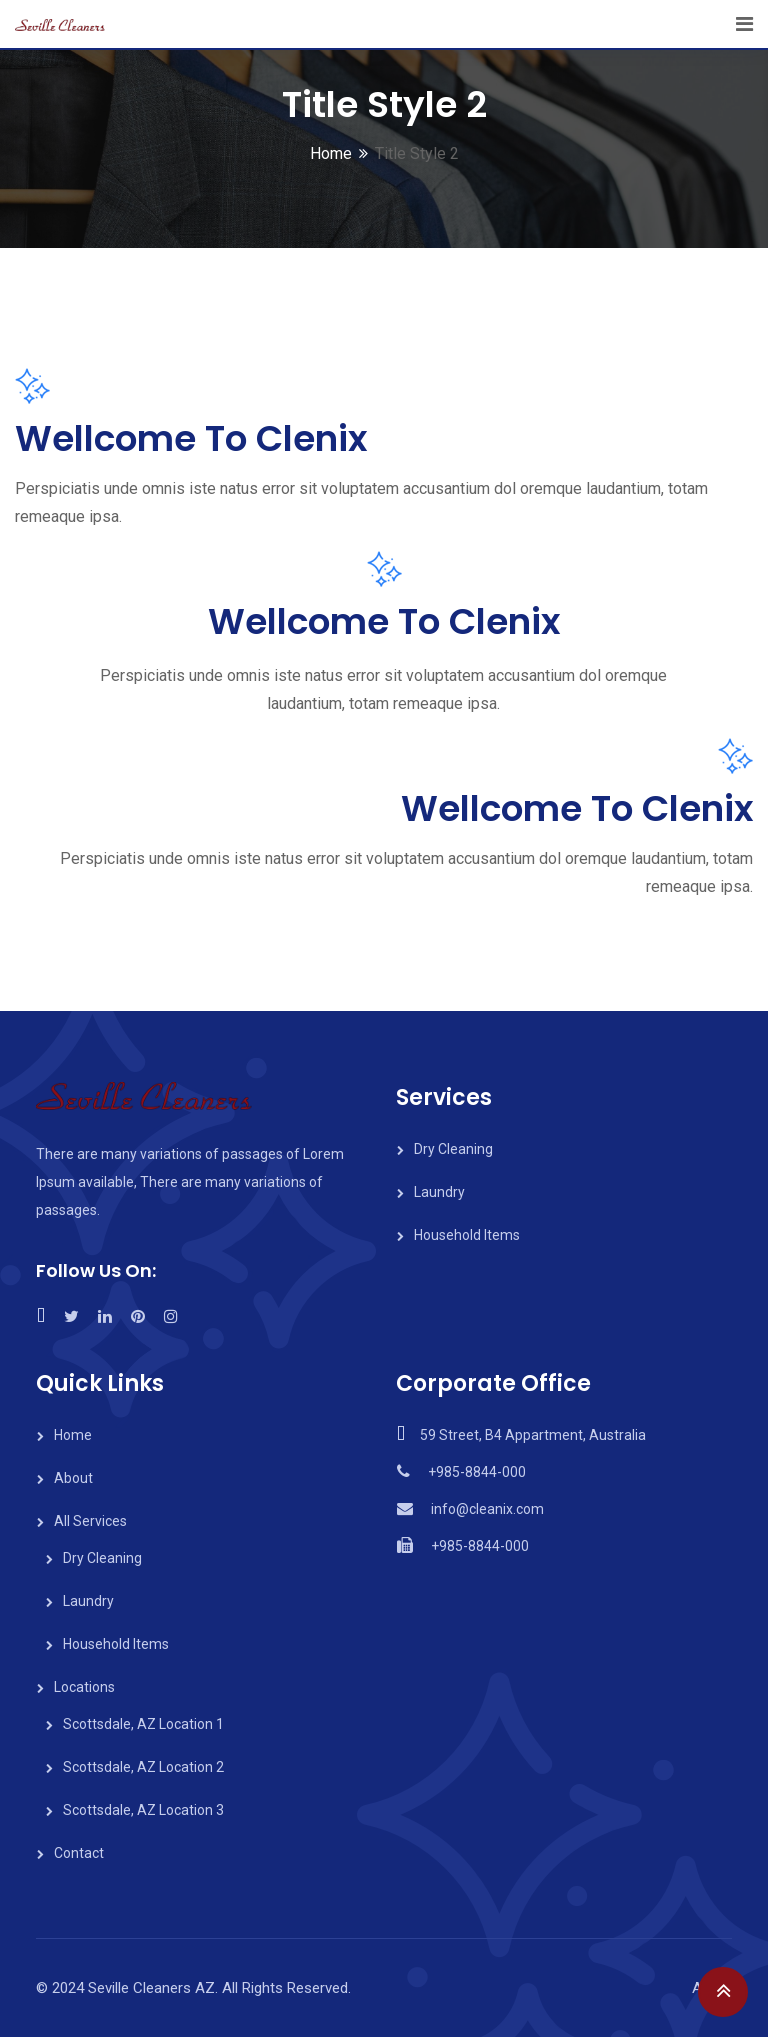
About (73, 1478)
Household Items (467, 1235)
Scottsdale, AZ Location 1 (143, 1724)
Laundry (439, 1192)
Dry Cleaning (453, 1149)
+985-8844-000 (477, 1472)
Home (331, 153)
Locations (84, 1687)
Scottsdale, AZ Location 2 (143, 1767)
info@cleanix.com (487, 1509)
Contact (79, 1853)
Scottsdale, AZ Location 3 (143, 1810)
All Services (90, 1521)
